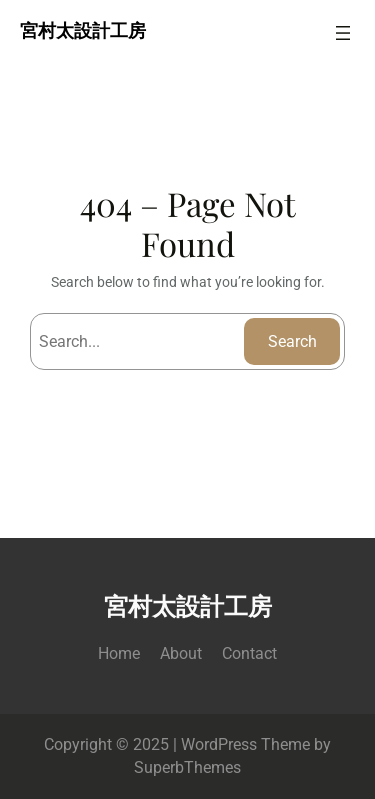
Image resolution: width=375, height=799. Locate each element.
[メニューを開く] (343, 33)
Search (292, 341)
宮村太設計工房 (83, 32)
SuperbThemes (187, 767)
